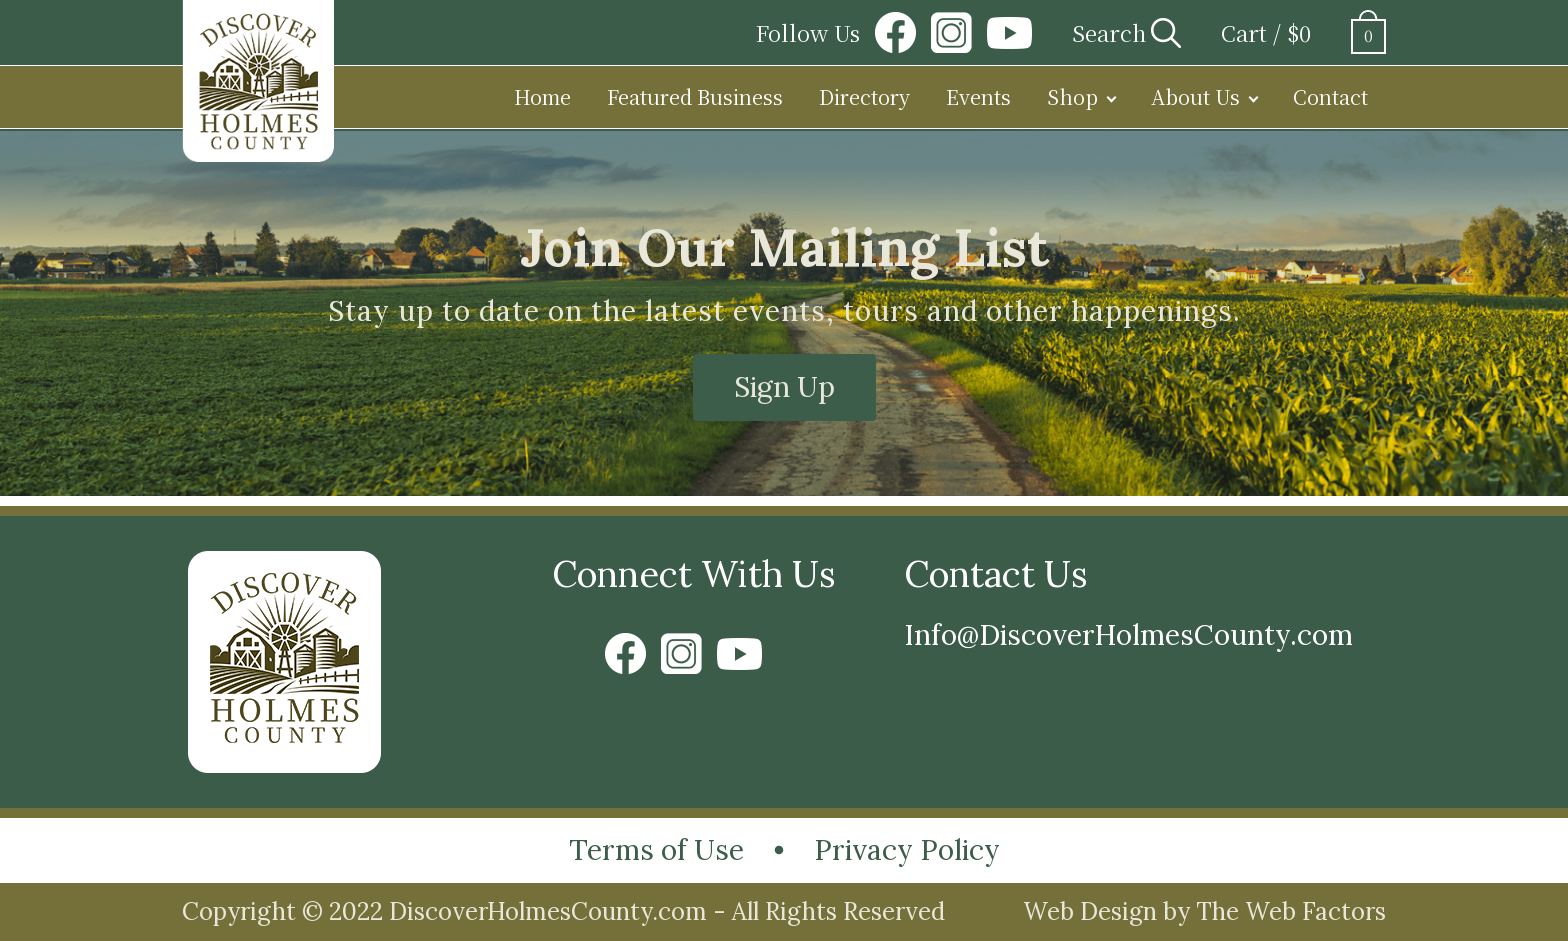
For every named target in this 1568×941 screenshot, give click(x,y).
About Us (1195, 96)
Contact (1330, 96)
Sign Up (784, 387)
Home (542, 96)
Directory (864, 96)
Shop (1072, 96)
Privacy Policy (907, 850)
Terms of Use (656, 850)
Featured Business (695, 96)
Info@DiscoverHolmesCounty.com (1128, 635)
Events (978, 96)
